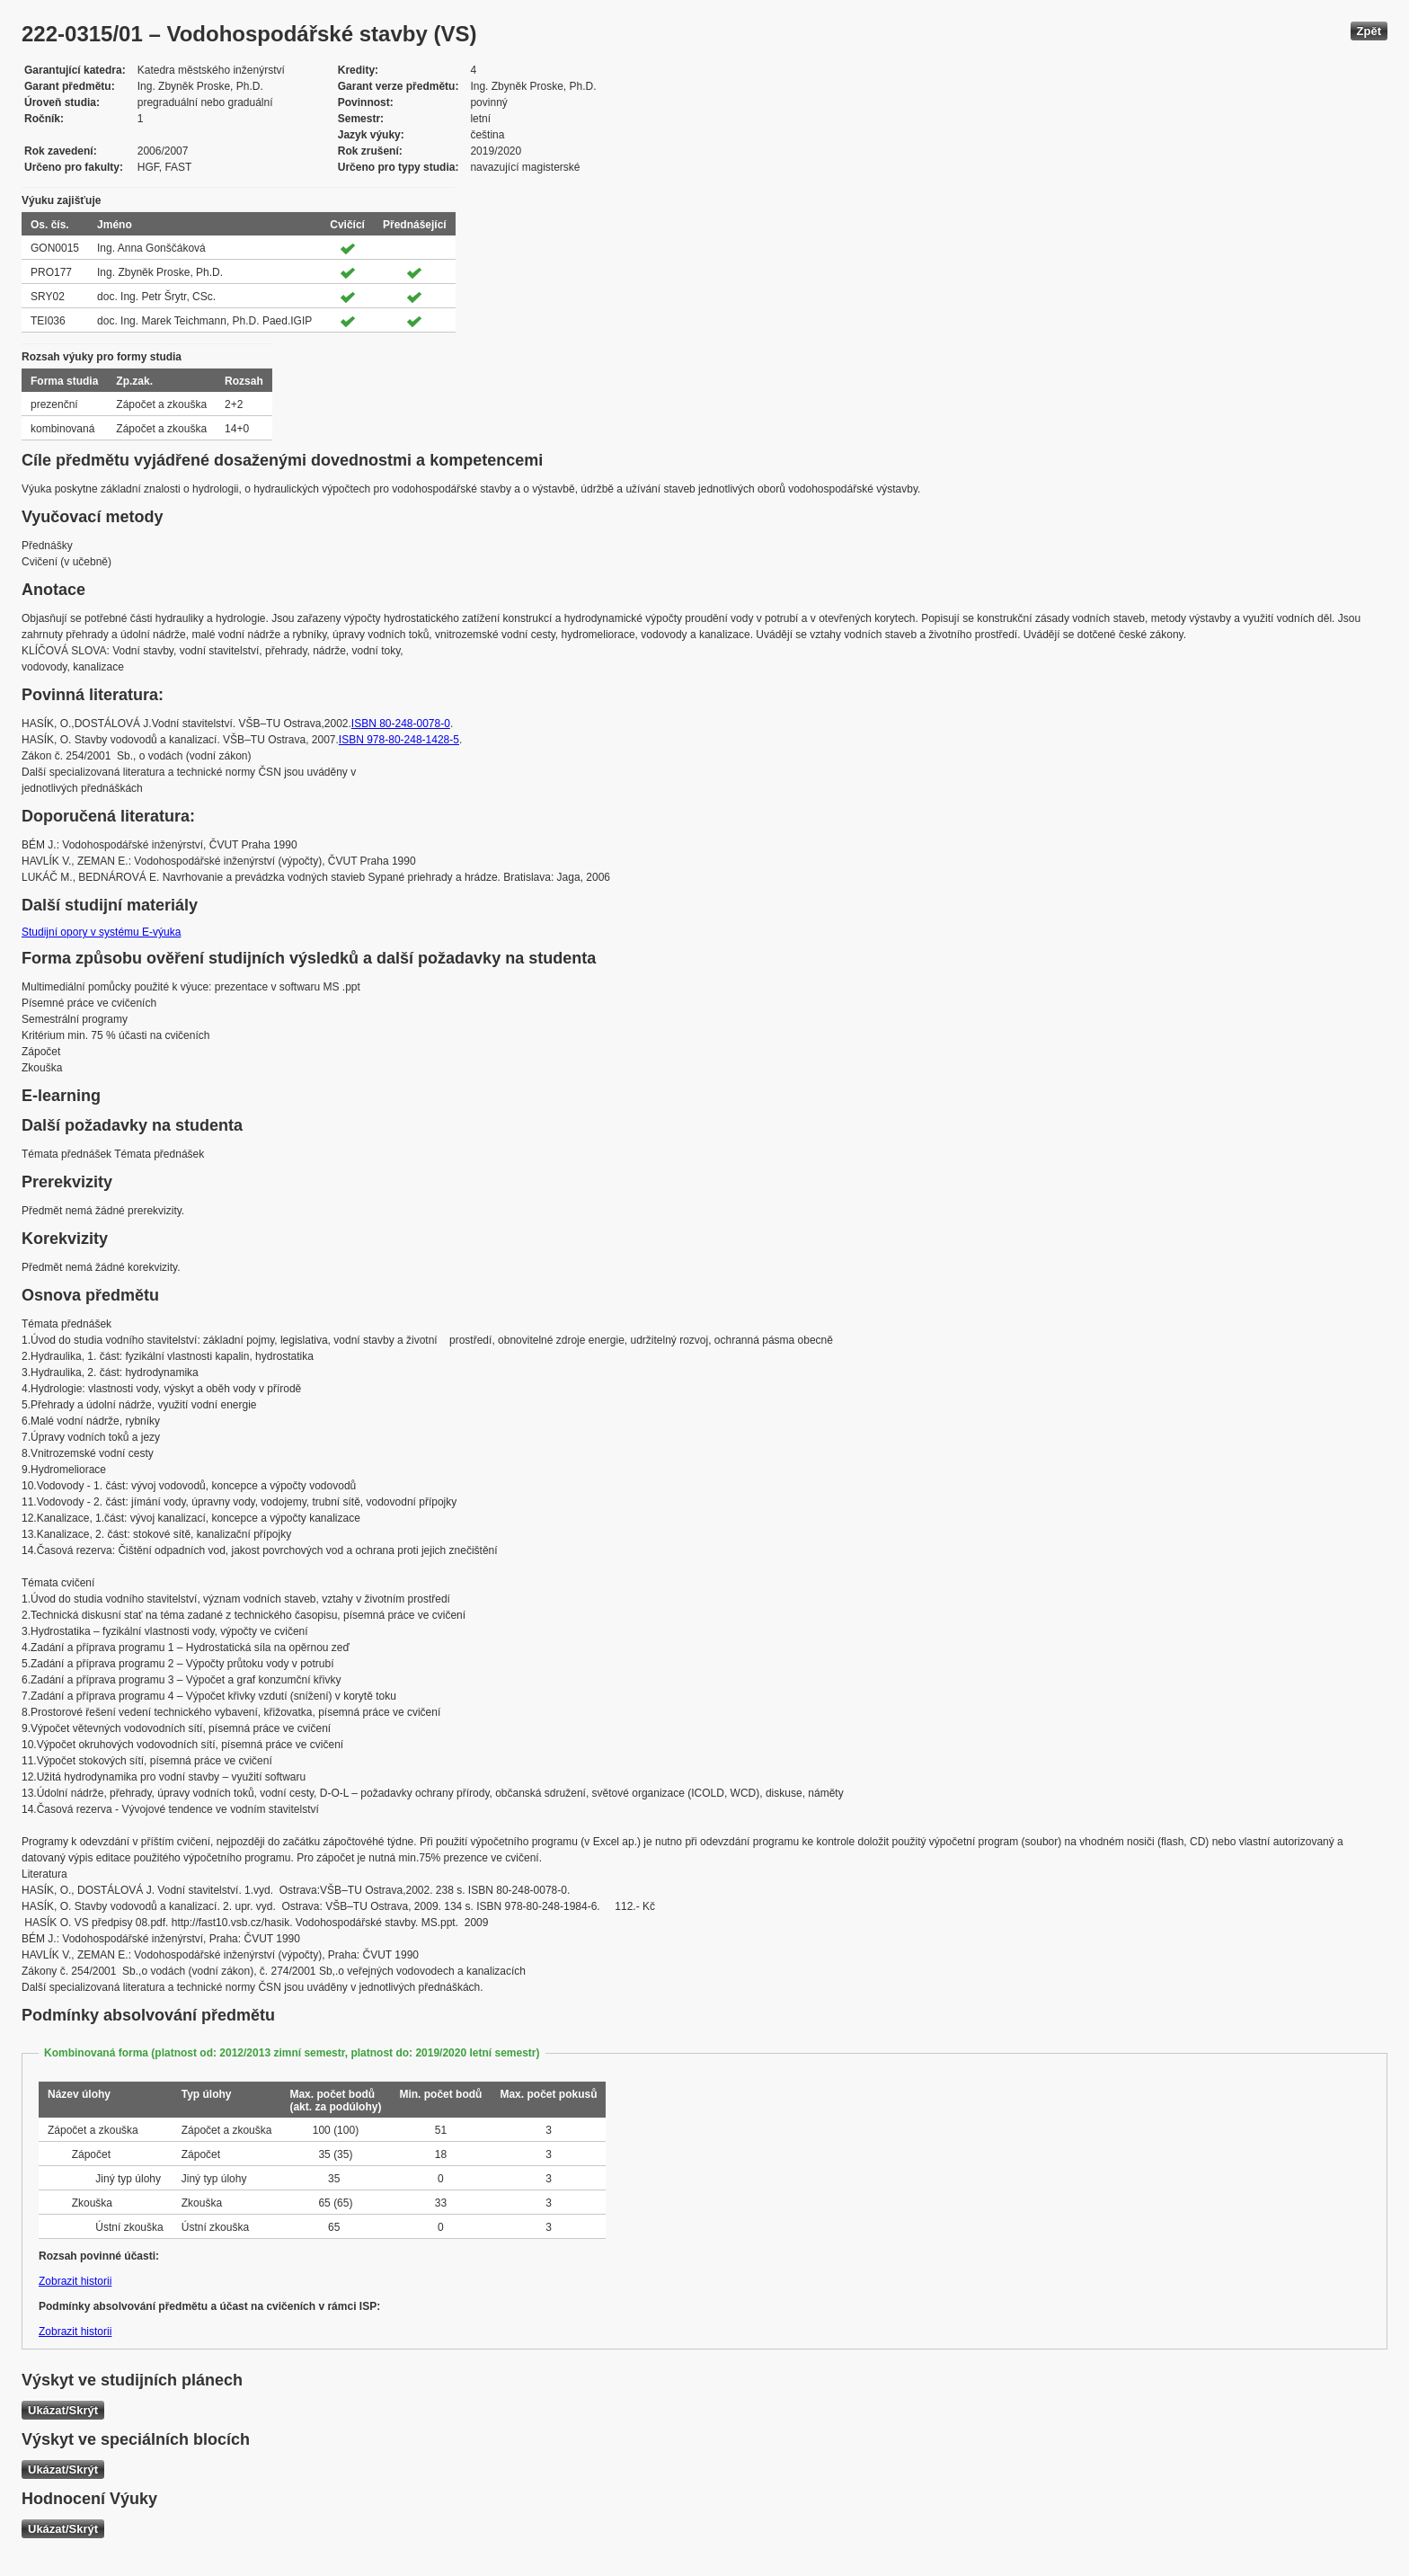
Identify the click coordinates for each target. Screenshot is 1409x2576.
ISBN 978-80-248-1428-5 (399, 739)
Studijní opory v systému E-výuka (101, 932)
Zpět (1369, 31)
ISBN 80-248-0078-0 (400, 723)
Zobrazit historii (75, 2281)
